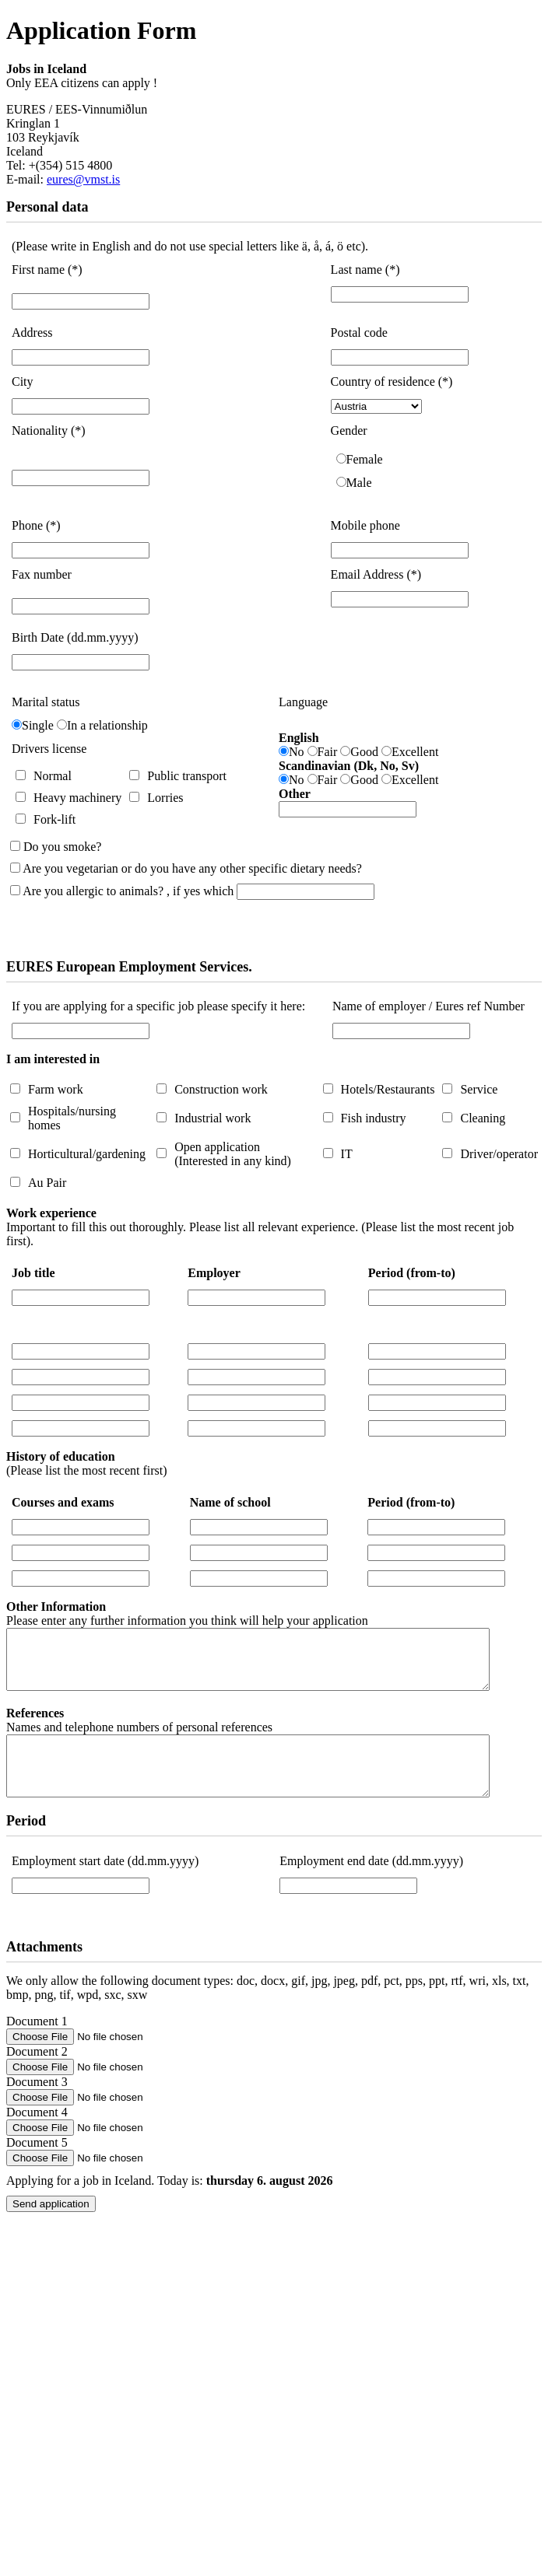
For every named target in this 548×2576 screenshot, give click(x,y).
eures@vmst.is (83, 179)
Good (364, 751)
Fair (328, 751)
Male (359, 482)
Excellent (415, 751)
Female (364, 459)
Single (38, 725)
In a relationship (107, 725)
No (296, 751)
